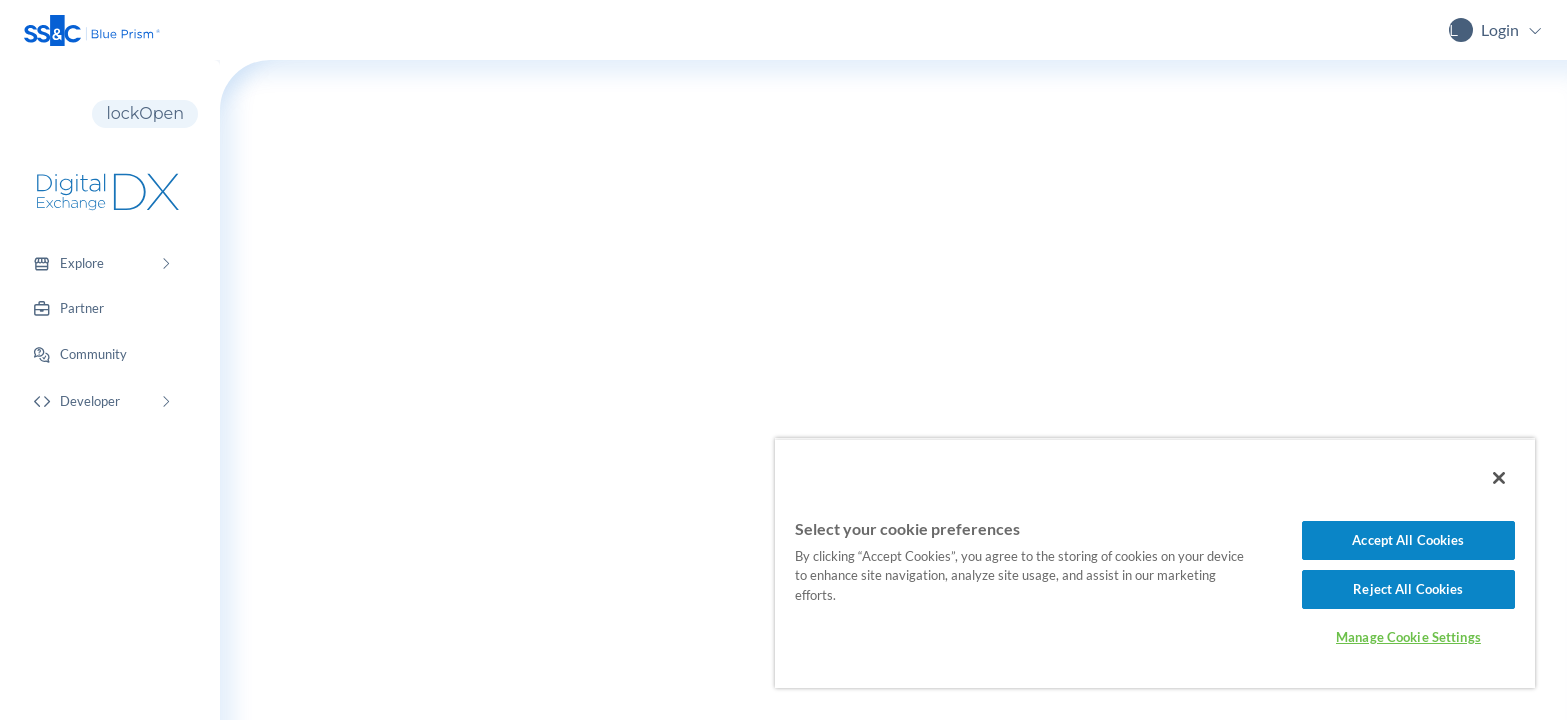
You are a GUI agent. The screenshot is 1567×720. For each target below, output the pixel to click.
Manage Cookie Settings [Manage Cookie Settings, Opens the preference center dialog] (1408, 637)
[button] (92, 30)
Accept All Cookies (1408, 540)
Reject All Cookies (1408, 589)
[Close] (1499, 478)
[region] (1155, 563)
